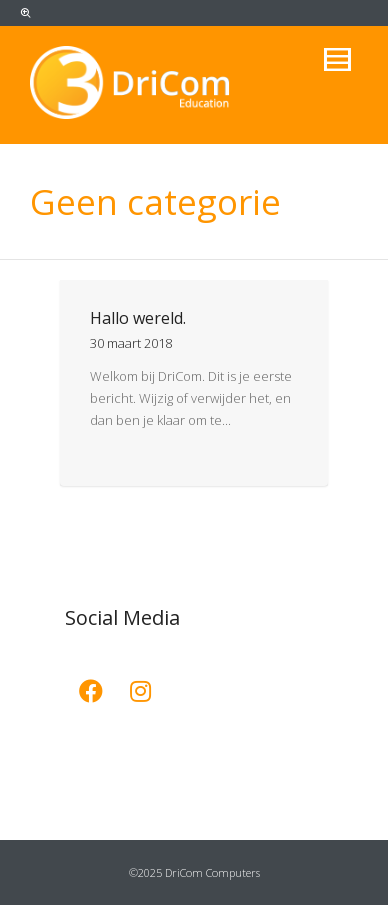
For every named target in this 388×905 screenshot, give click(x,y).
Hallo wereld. (138, 318)
